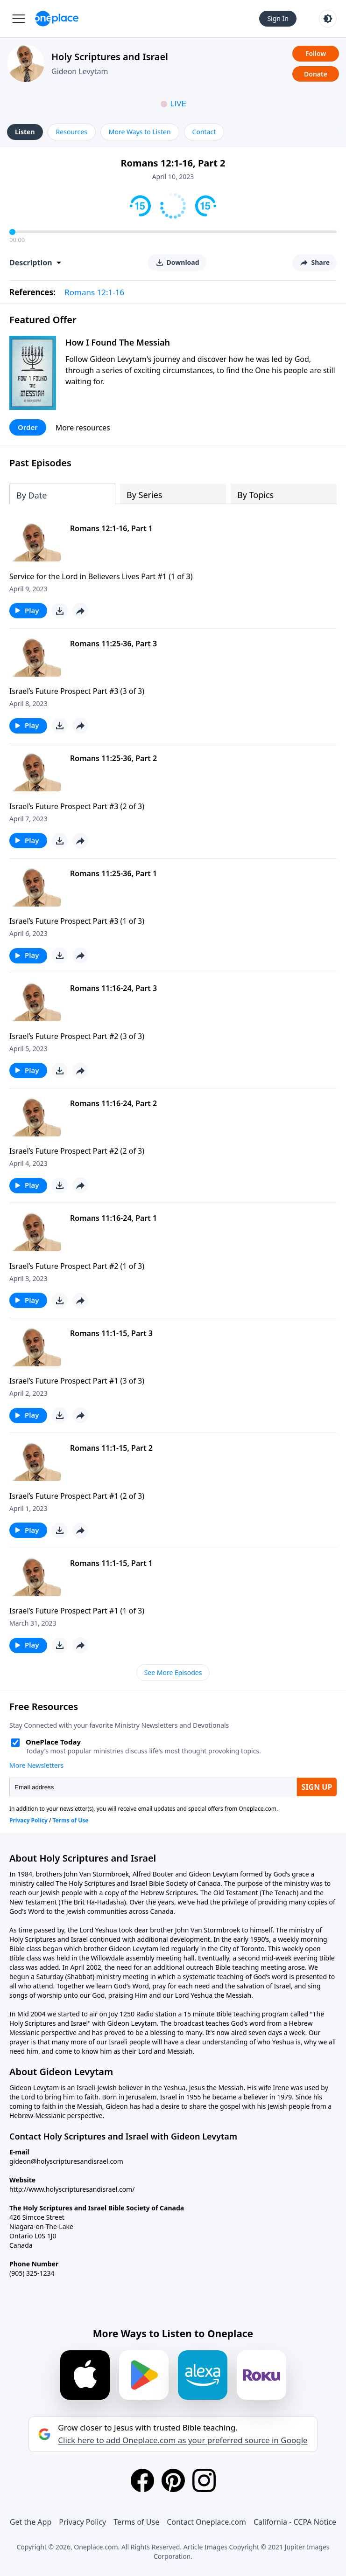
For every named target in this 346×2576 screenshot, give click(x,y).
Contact (204, 131)
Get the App (30, 2522)
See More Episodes (173, 1672)
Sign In (278, 18)
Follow (315, 53)
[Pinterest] (173, 2480)
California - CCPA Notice (295, 2522)
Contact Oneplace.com (206, 2522)
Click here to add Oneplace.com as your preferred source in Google (182, 2440)
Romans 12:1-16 (94, 292)
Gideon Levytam (79, 71)
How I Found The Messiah (117, 342)
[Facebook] (142, 2480)
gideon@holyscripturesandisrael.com (66, 2161)
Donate (315, 73)
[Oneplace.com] (56, 19)
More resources (83, 427)
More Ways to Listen (140, 131)
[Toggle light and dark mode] (328, 19)
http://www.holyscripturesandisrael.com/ (71, 2189)
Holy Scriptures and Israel (109, 56)
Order (28, 427)
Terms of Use (136, 2522)
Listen (25, 131)
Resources (71, 131)
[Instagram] (204, 2480)
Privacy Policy (82, 2522)
